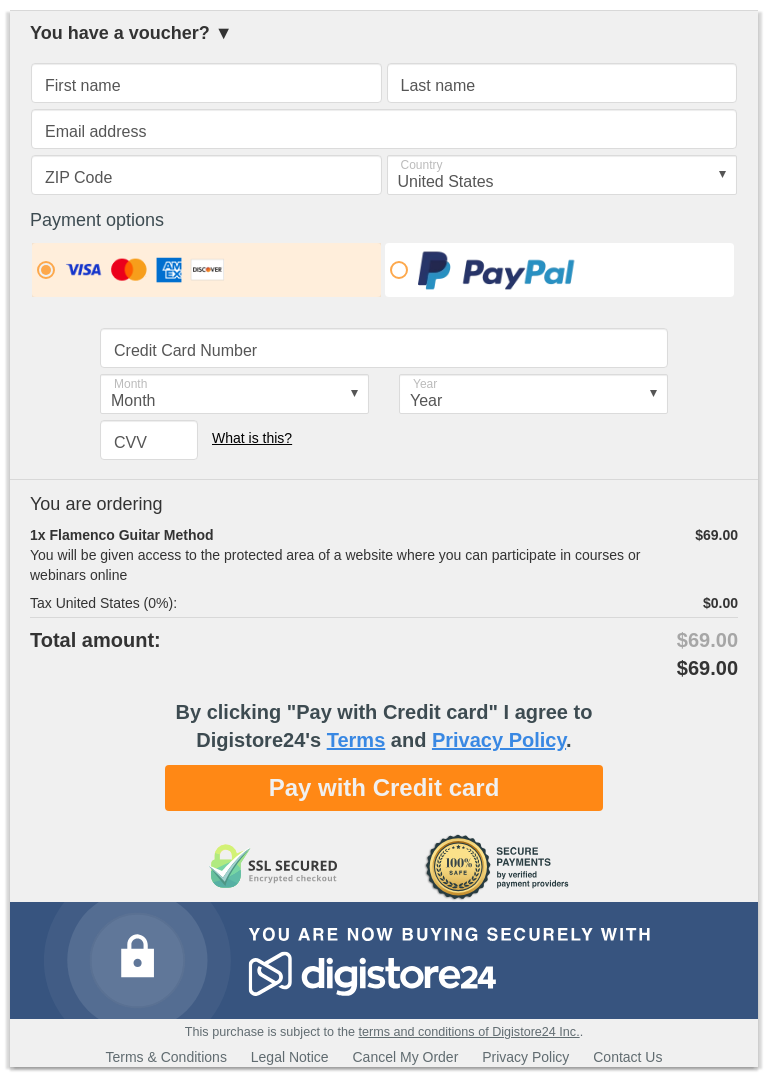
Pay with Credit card (384, 787)
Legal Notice (290, 1057)
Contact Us (627, 1057)
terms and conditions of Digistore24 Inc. (468, 1032)
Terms (356, 740)
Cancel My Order (406, 1057)
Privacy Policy (499, 740)
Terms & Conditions (166, 1057)
